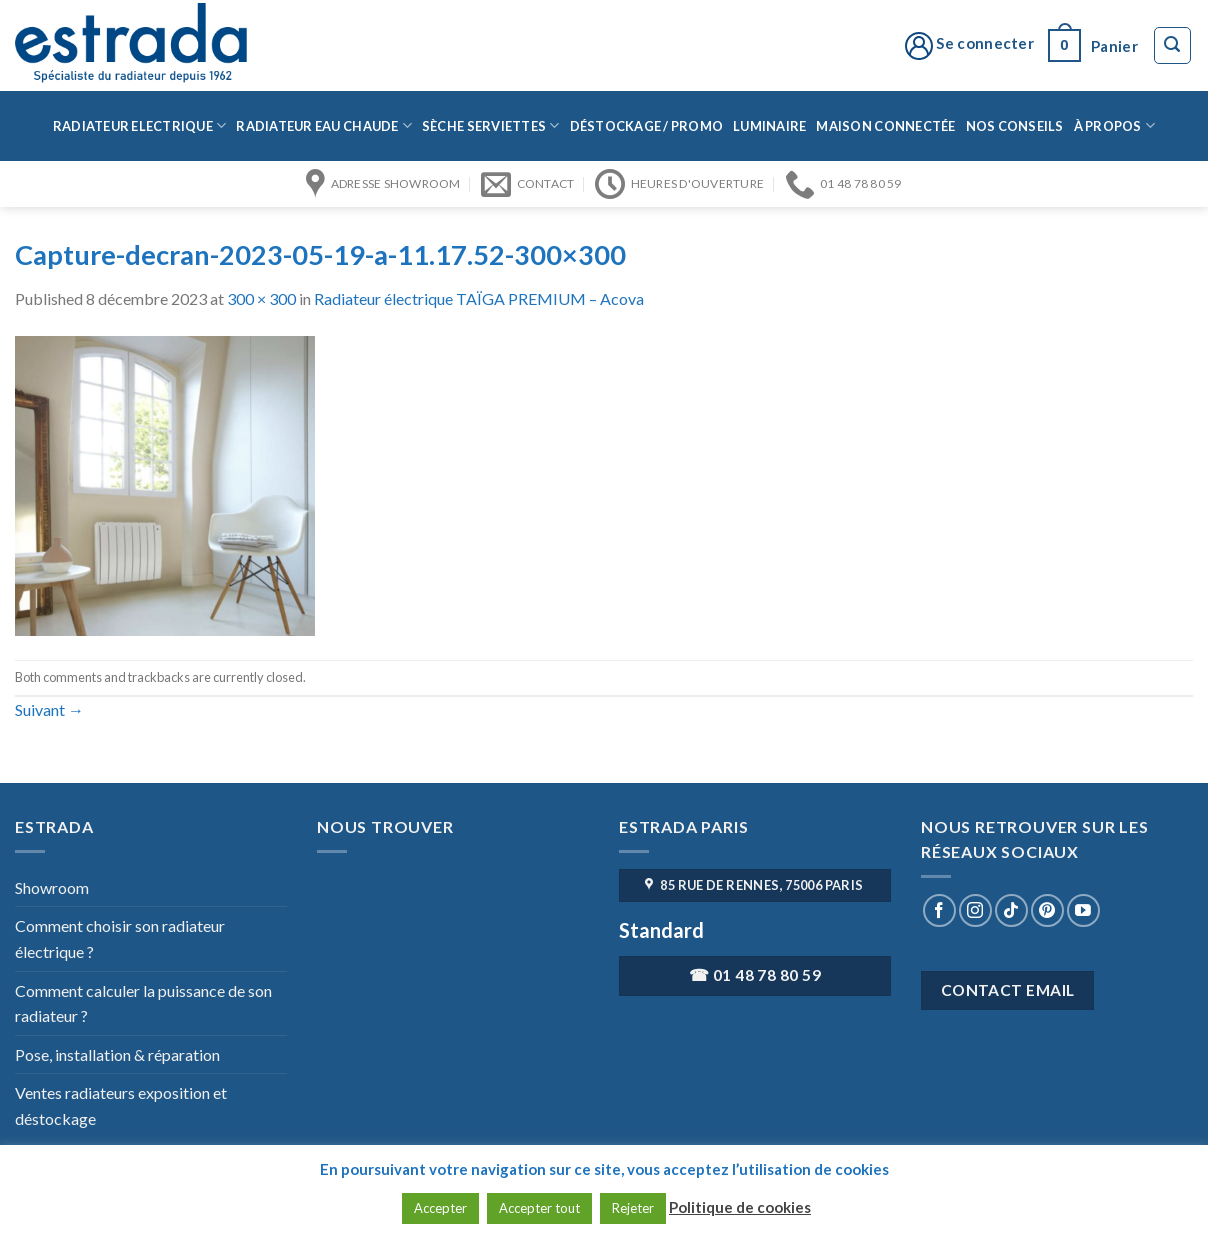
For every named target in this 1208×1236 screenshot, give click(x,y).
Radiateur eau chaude (324, 125)
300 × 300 (261, 298)
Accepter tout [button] (539, 1208)
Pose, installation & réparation (117, 1054)
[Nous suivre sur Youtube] (1083, 910)
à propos (1115, 125)
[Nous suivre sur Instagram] (975, 910)
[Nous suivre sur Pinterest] (1047, 910)
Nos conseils (1015, 126)
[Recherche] (1173, 46)
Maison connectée (885, 126)
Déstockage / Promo (647, 126)
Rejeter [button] (633, 1208)
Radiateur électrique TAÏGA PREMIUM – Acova (479, 298)
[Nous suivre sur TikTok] (1011, 910)
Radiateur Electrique (140, 125)
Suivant (49, 709)
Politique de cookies (740, 1207)
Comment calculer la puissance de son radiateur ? (143, 1003)
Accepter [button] (440, 1208)
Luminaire (769, 126)
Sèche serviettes (491, 125)
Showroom (52, 887)
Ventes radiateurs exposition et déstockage (121, 1105)
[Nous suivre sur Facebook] (939, 910)
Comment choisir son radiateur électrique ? (120, 938)
